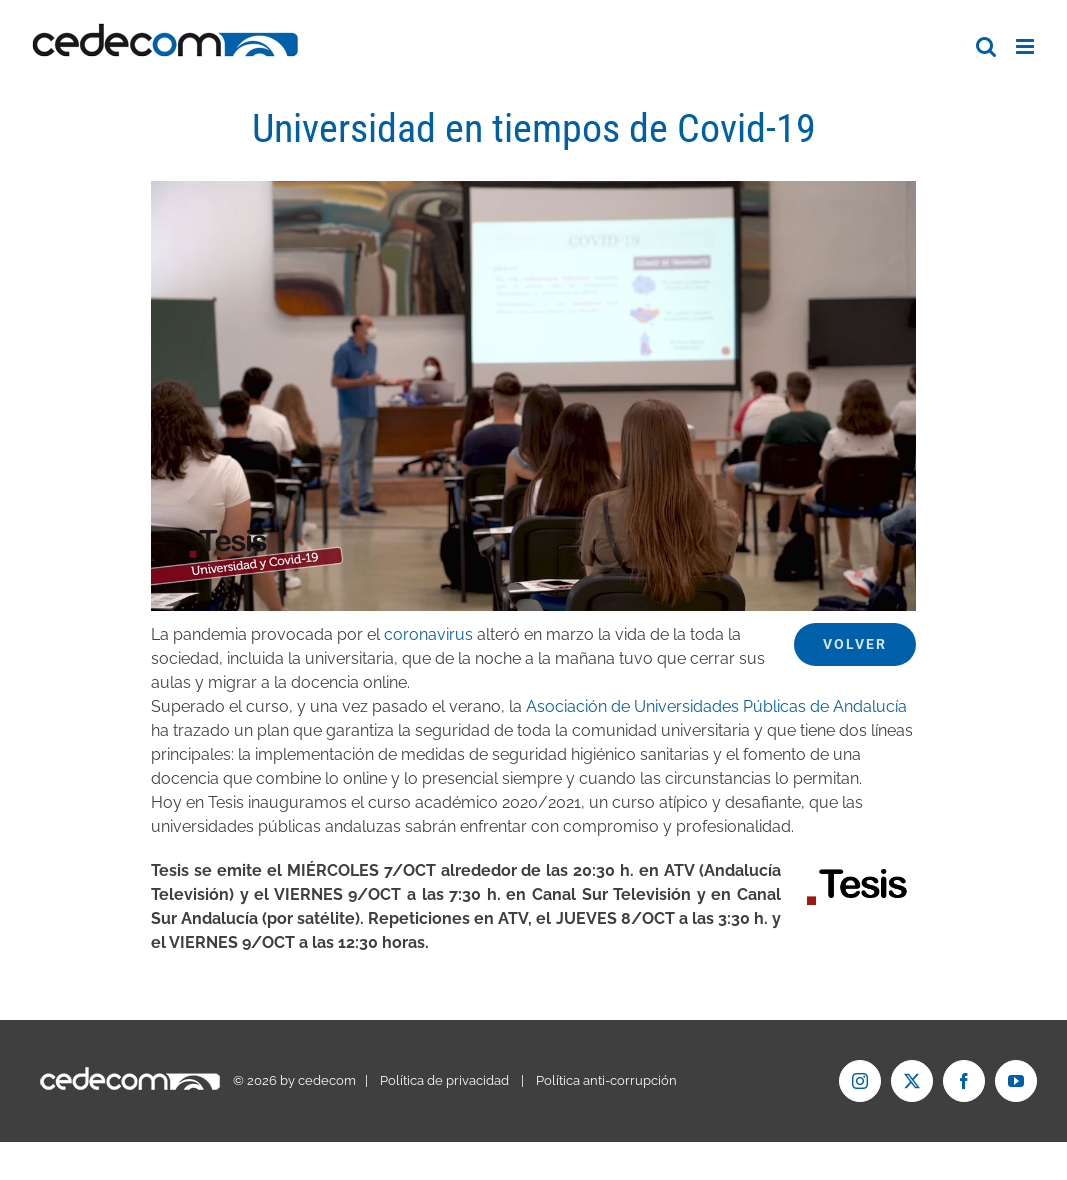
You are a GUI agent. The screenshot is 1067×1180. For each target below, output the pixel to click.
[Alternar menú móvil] (1026, 46)
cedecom (327, 1080)
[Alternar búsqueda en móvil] (986, 46)
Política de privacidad (444, 1080)
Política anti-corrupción (606, 1080)
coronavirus (428, 634)
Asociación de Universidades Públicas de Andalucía (716, 706)
